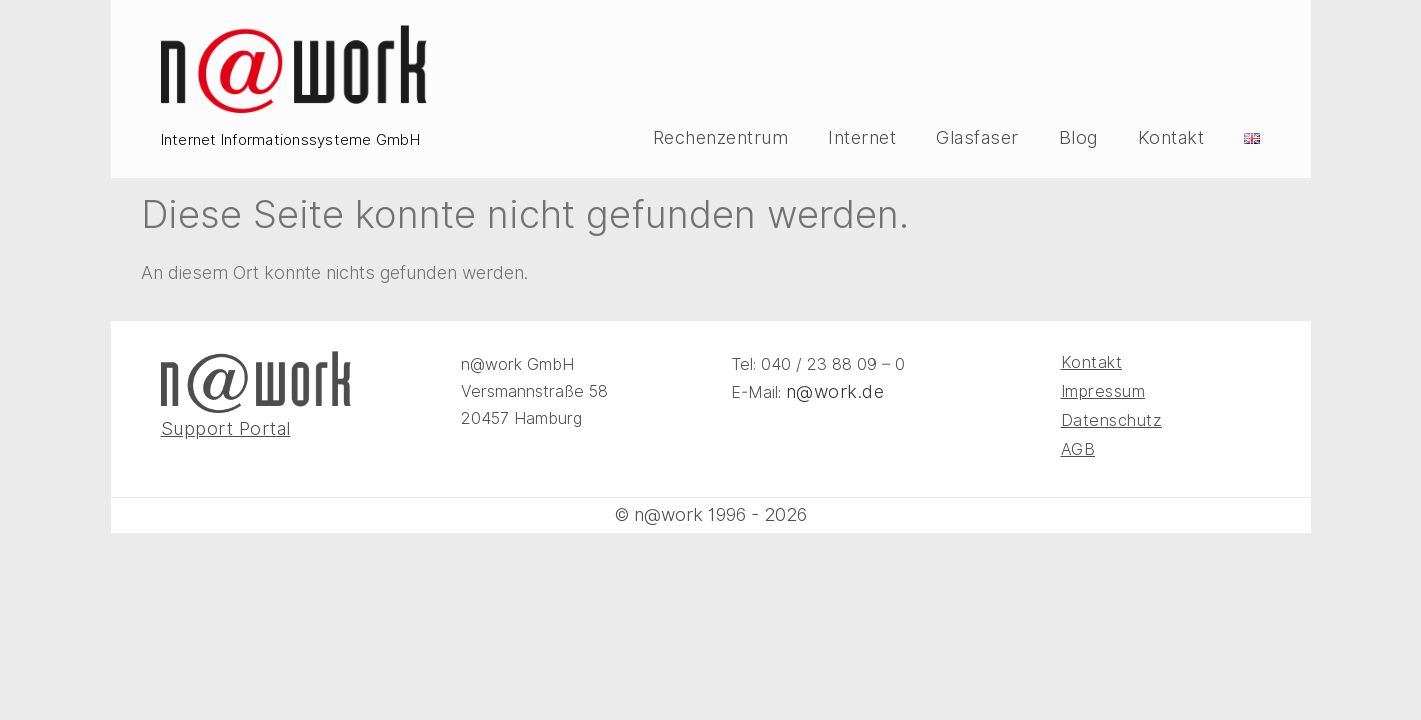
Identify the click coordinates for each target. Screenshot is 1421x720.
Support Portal (226, 428)
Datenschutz (1112, 420)
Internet (862, 138)
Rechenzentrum (721, 138)
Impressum (1103, 391)
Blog (1078, 138)
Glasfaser (977, 138)
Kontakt (1171, 138)
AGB (1078, 449)
